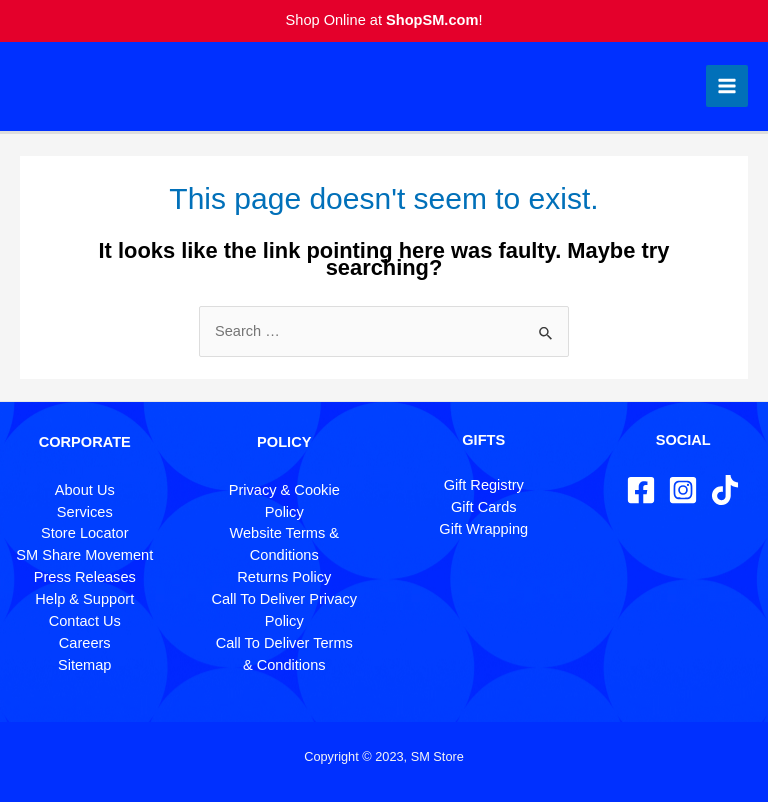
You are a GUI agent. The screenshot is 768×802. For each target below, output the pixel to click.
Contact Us (85, 620)
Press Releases (85, 577)
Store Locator (85, 533)
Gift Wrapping (483, 528)
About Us (85, 489)
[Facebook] (641, 490)
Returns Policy (284, 577)
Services (85, 511)
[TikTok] (725, 490)
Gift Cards (484, 507)
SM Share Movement (84, 555)
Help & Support (84, 598)
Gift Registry (484, 485)
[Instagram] (683, 490)
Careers (85, 642)
